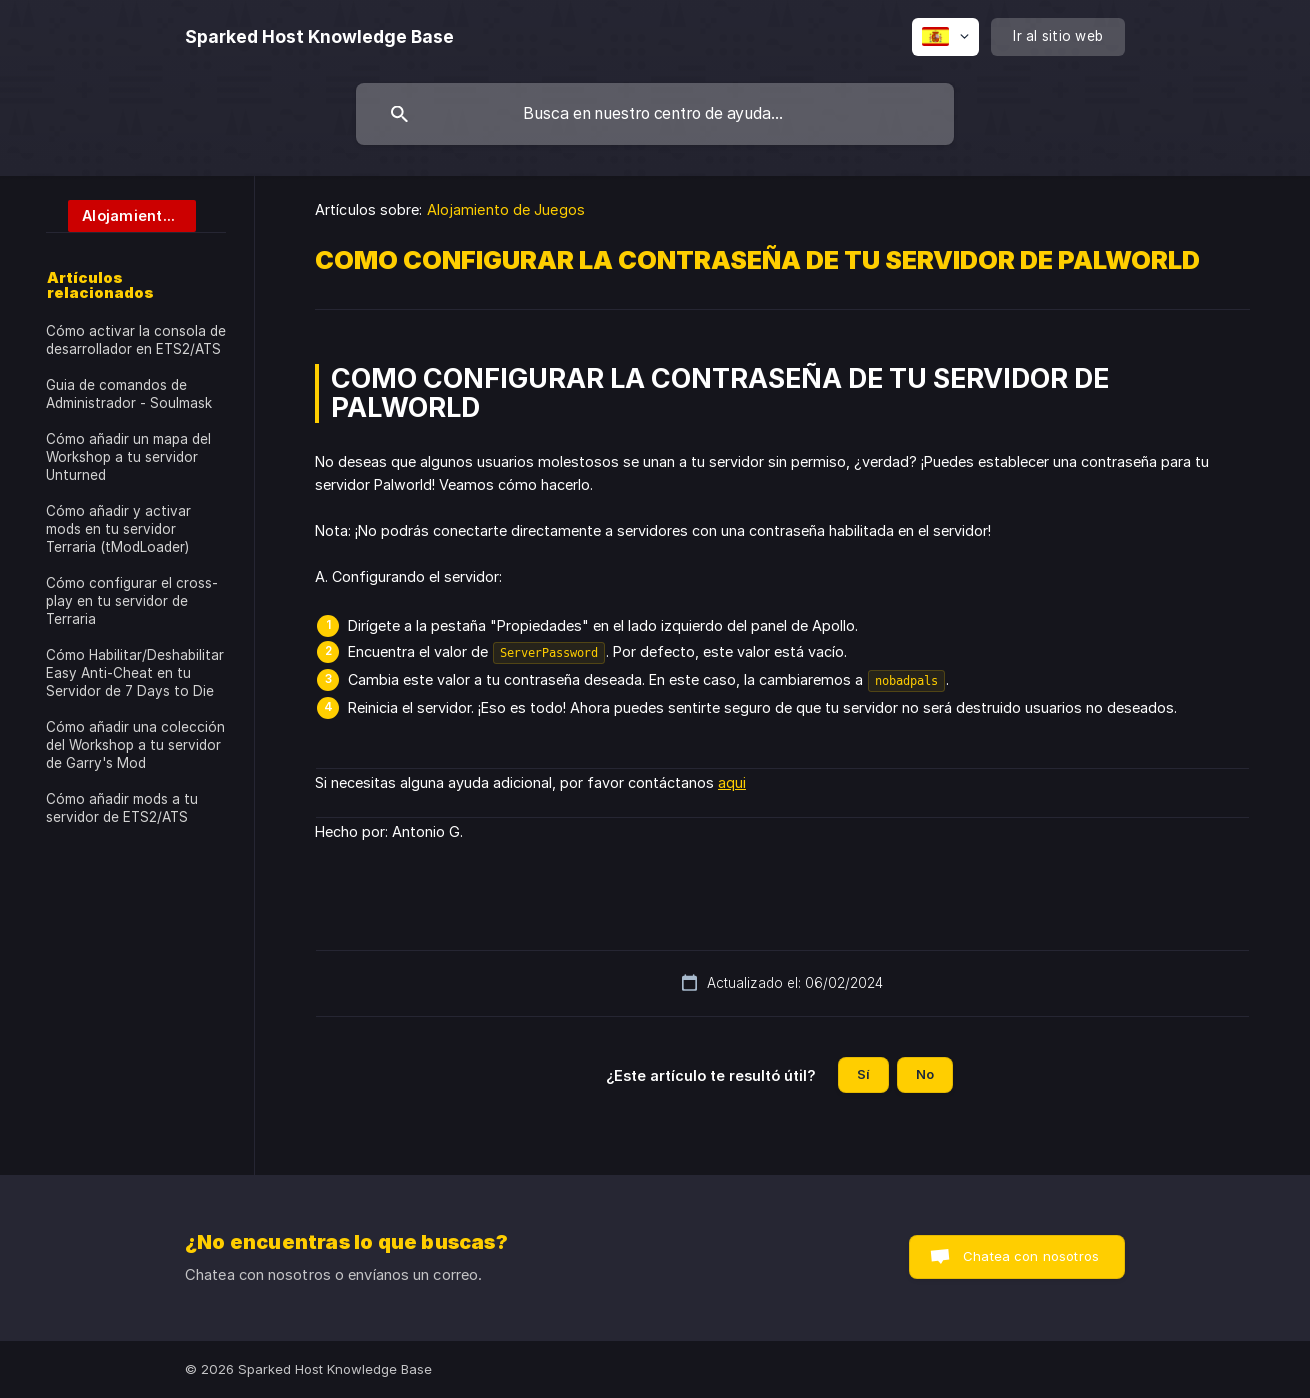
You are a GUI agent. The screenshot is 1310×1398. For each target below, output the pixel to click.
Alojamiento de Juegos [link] (506, 209)
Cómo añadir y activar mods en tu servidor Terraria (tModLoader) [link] (118, 529)
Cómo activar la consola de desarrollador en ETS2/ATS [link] (136, 340)
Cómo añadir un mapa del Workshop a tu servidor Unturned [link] (128, 457)
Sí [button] (863, 1074)
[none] (319, 37)
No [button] (925, 1074)
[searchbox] (655, 114)
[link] (121, 214)
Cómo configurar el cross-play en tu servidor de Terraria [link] (132, 601)
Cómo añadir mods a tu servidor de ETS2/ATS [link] (122, 808)
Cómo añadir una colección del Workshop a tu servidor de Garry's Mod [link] (135, 745)
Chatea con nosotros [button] (1031, 1256)
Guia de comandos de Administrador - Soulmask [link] (129, 394)
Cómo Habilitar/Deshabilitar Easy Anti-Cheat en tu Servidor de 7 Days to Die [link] (135, 673)
